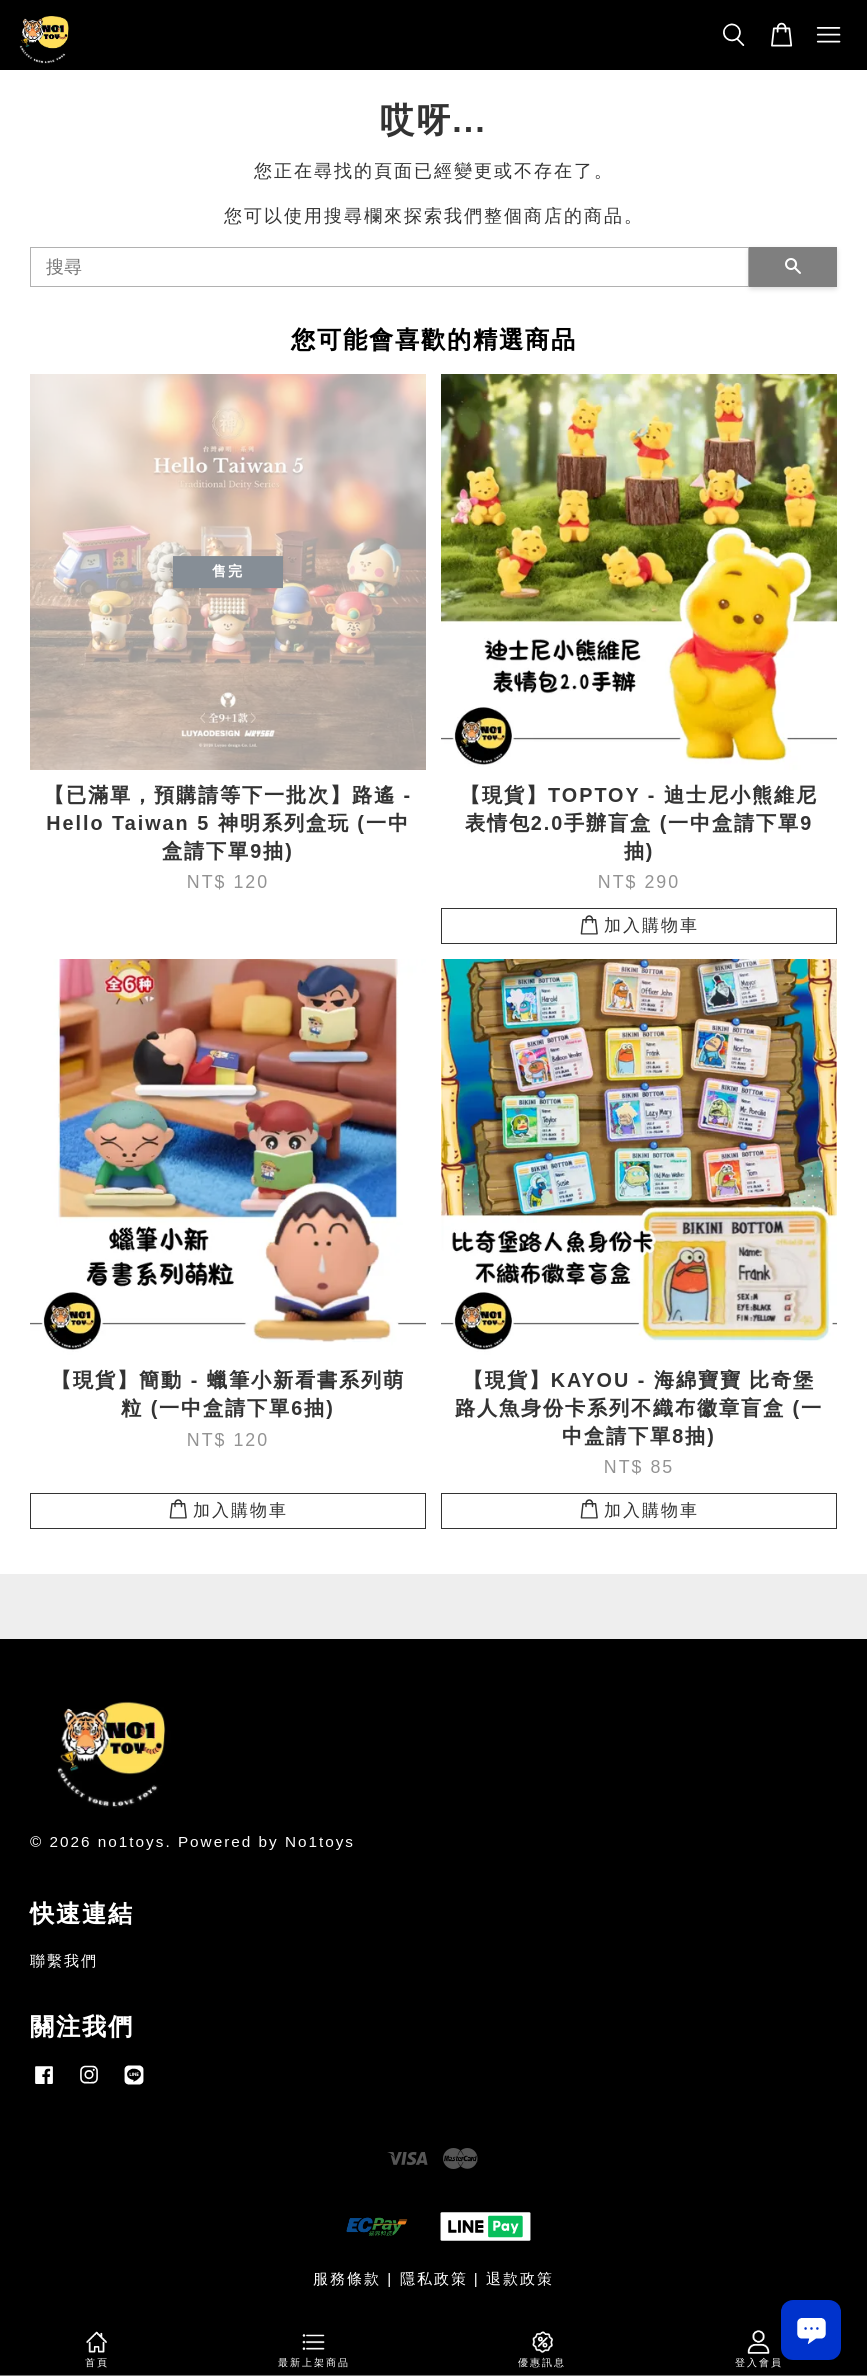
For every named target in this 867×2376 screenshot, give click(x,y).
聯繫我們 (64, 1960)
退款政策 (520, 2278)
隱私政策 (434, 2278)
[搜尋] (389, 267)
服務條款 (347, 2278)
